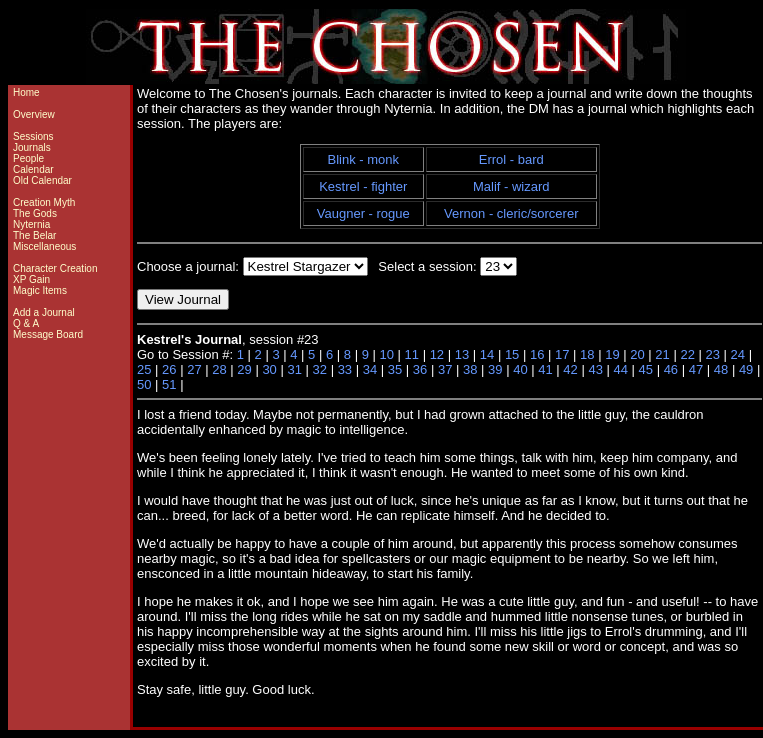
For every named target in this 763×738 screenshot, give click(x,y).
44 (620, 369)
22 (687, 354)
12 (437, 354)
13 (462, 354)
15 (512, 354)
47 (696, 369)
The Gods (35, 213)
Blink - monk (364, 159)
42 (570, 369)
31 (294, 369)
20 (637, 354)
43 (595, 369)
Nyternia (31, 224)
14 (487, 354)
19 (612, 354)
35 (395, 369)
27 (194, 369)
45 (646, 369)
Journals (32, 147)
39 (495, 369)
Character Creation (55, 268)
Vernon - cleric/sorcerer (511, 213)
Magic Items (40, 290)
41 (545, 369)
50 (144, 384)
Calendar (33, 169)
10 (386, 354)
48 (721, 369)
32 (320, 369)
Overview (34, 114)
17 (562, 354)
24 (738, 354)
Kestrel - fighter (363, 186)
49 (746, 369)
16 (537, 354)
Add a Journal (44, 312)
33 (345, 369)
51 (169, 384)
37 (445, 369)
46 (671, 369)
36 (420, 369)
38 (470, 369)
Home (26, 92)
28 (219, 369)
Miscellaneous (44, 246)
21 (662, 354)
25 (144, 369)
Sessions (33, 136)
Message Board (48, 334)
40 (520, 369)
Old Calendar (42, 180)
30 (269, 369)
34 (370, 369)
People (28, 158)
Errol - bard (511, 159)
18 (587, 354)
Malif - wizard (511, 186)
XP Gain (31, 279)
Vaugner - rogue (363, 213)
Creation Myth (44, 202)
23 (713, 354)
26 (169, 369)
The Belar (34, 235)
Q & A (26, 323)
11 (412, 354)
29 (244, 369)
